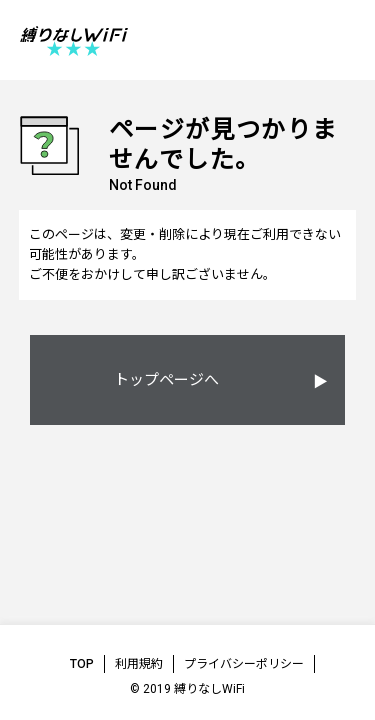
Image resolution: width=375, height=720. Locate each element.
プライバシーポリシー (244, 664)
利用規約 (139, 664)
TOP (82, 664)
